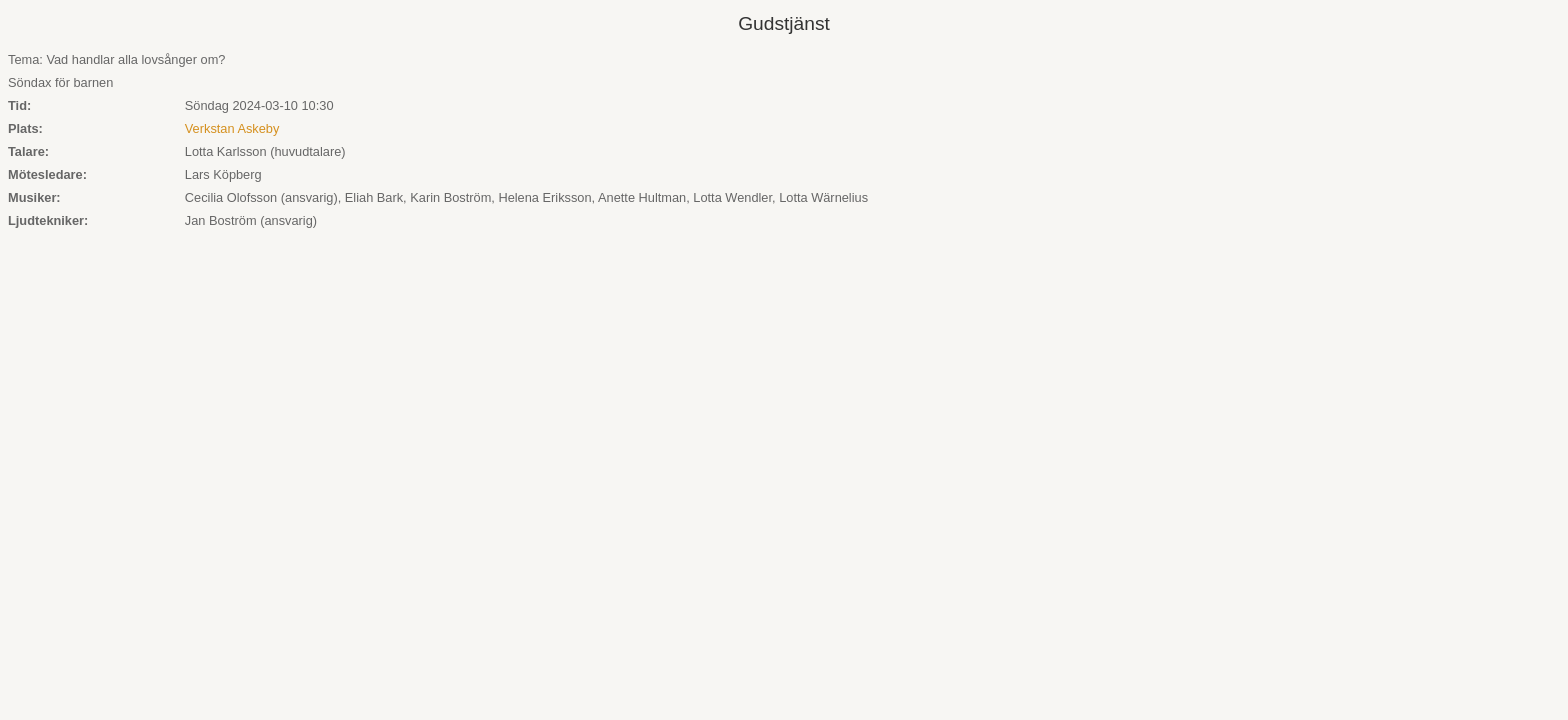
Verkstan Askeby (232, 128)
